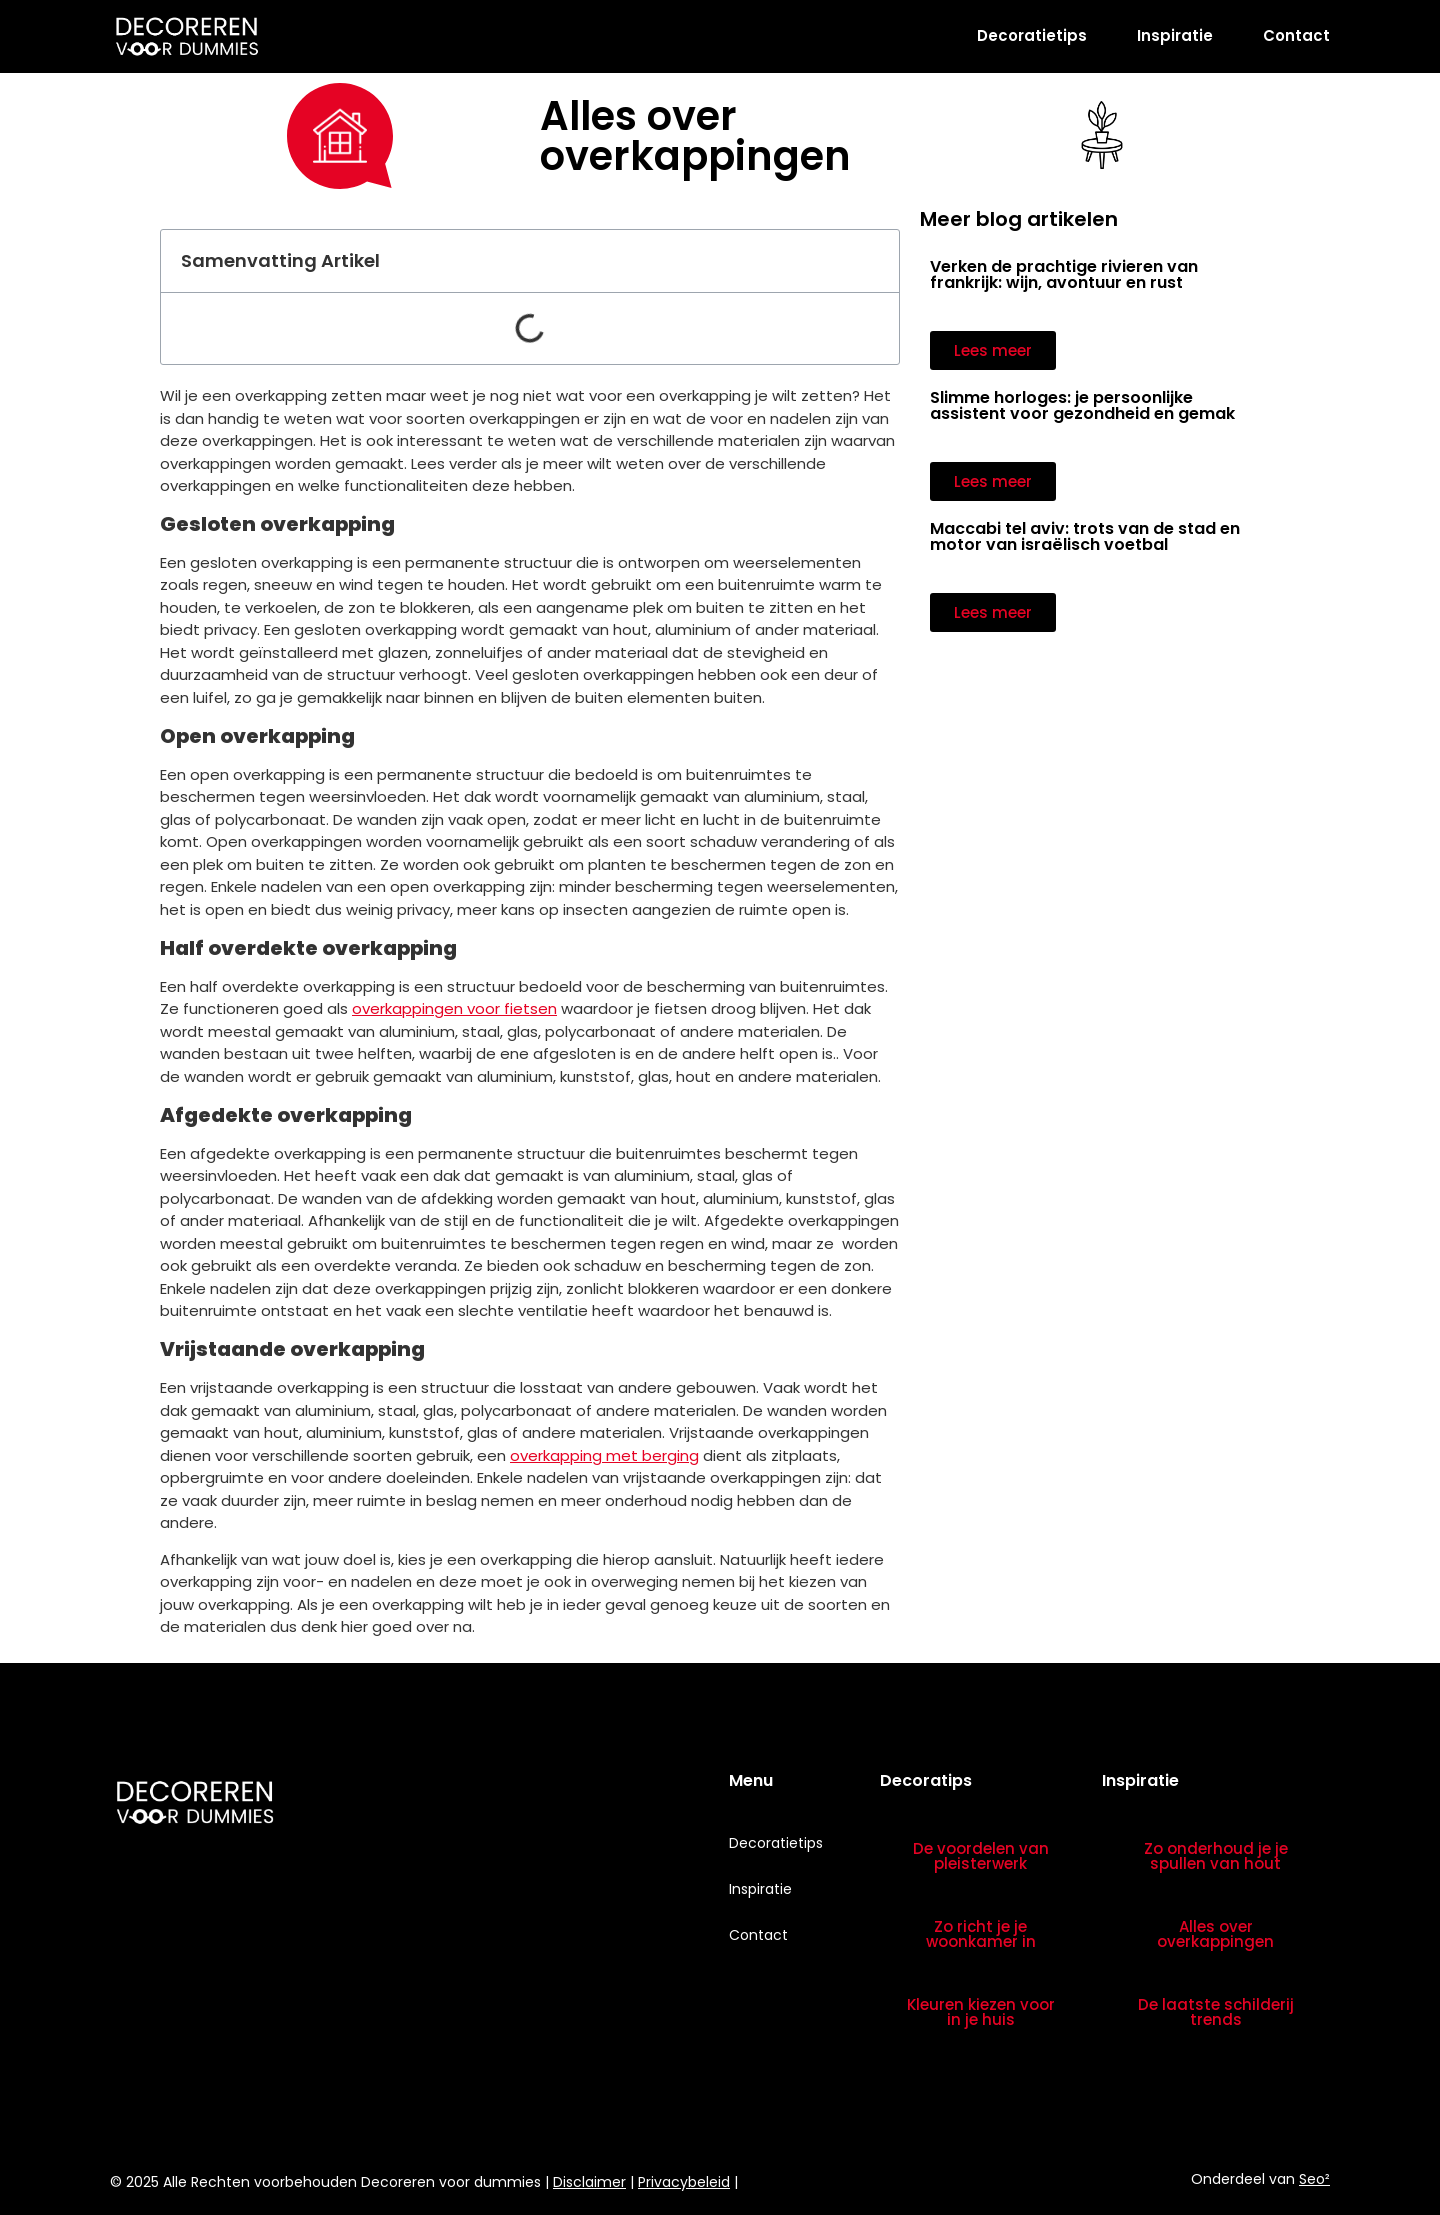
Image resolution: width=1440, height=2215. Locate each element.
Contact (1296, 35)
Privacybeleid (684, 2182)
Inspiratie (1175, 35)
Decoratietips (1032, 35)
